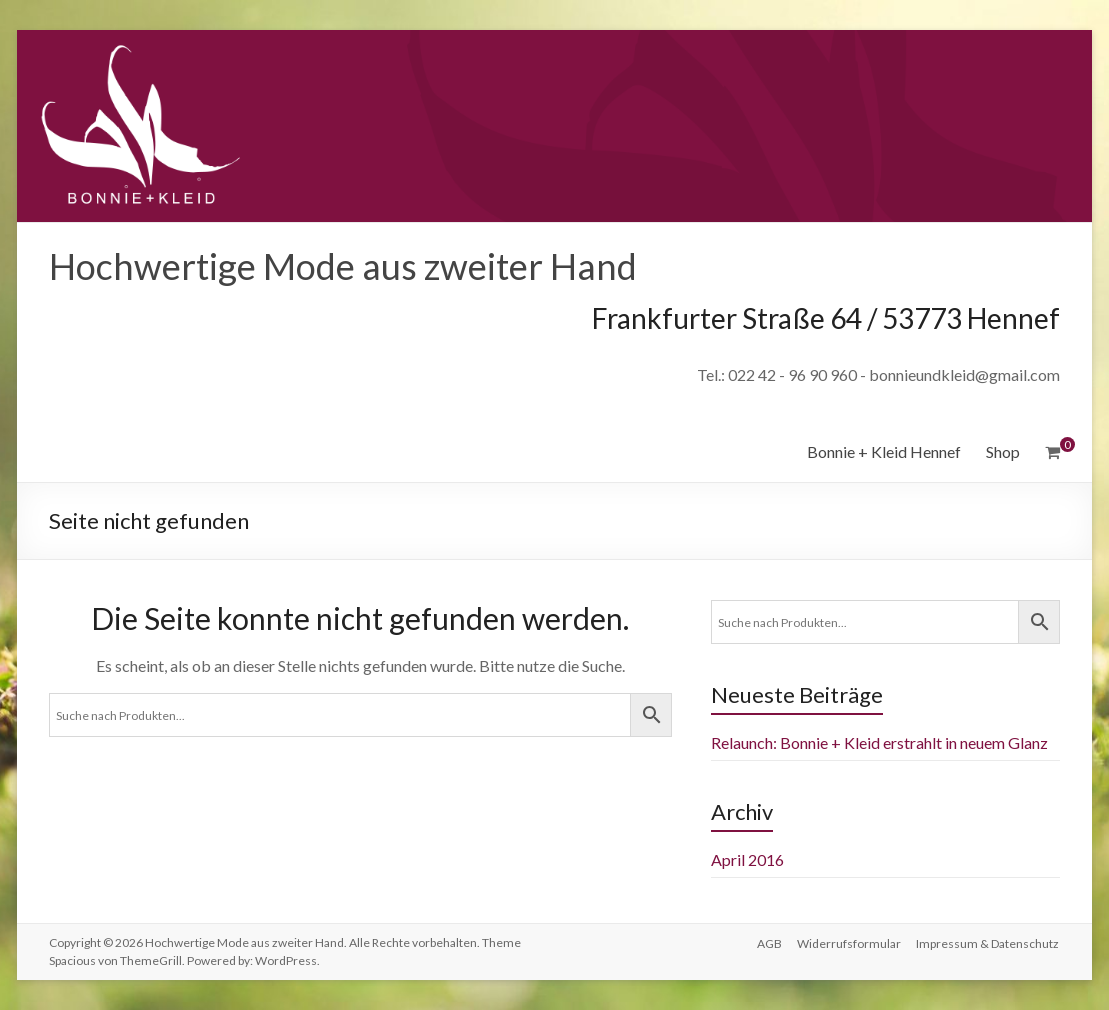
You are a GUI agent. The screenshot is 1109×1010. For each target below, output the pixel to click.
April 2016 (747, 859)
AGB (768, 942)
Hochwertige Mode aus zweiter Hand (343, 266)
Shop (1003, 451)
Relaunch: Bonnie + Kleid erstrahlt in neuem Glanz (879, 742)
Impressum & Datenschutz (988, 942)
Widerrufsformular (849, 942)
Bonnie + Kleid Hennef (884, 451)
